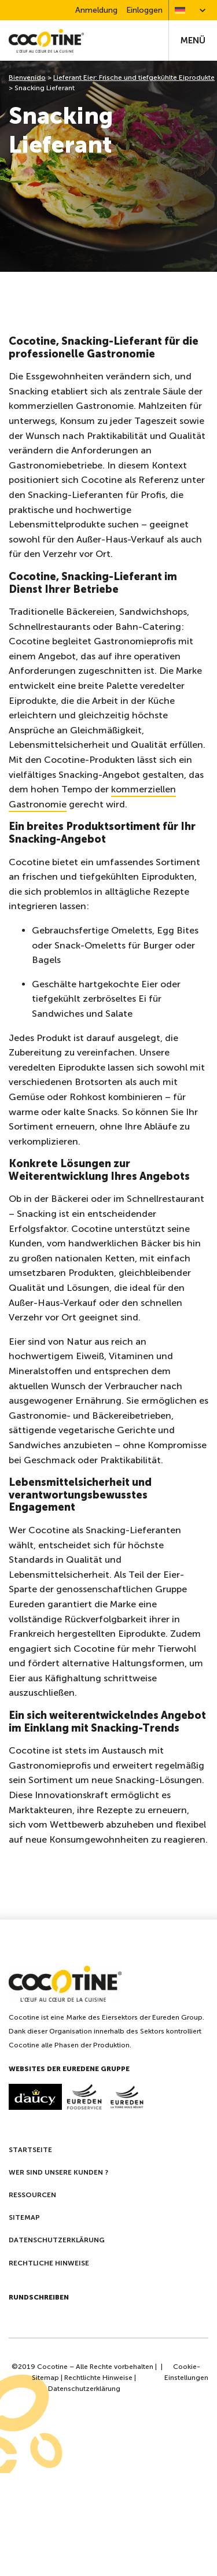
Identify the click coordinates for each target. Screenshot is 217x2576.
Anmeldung (96, 10)
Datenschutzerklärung (57, 2240)
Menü (193, 40)
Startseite (30, 2150)
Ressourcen (32, 2195)
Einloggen (144, 10)
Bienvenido (27, 77)
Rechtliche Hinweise (49, 2263)
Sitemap (24, 2217)
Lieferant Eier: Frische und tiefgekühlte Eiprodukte (134, 77)
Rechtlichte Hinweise (98, 2378)
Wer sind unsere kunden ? (58, 2172)
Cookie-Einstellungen (186, 2372)
